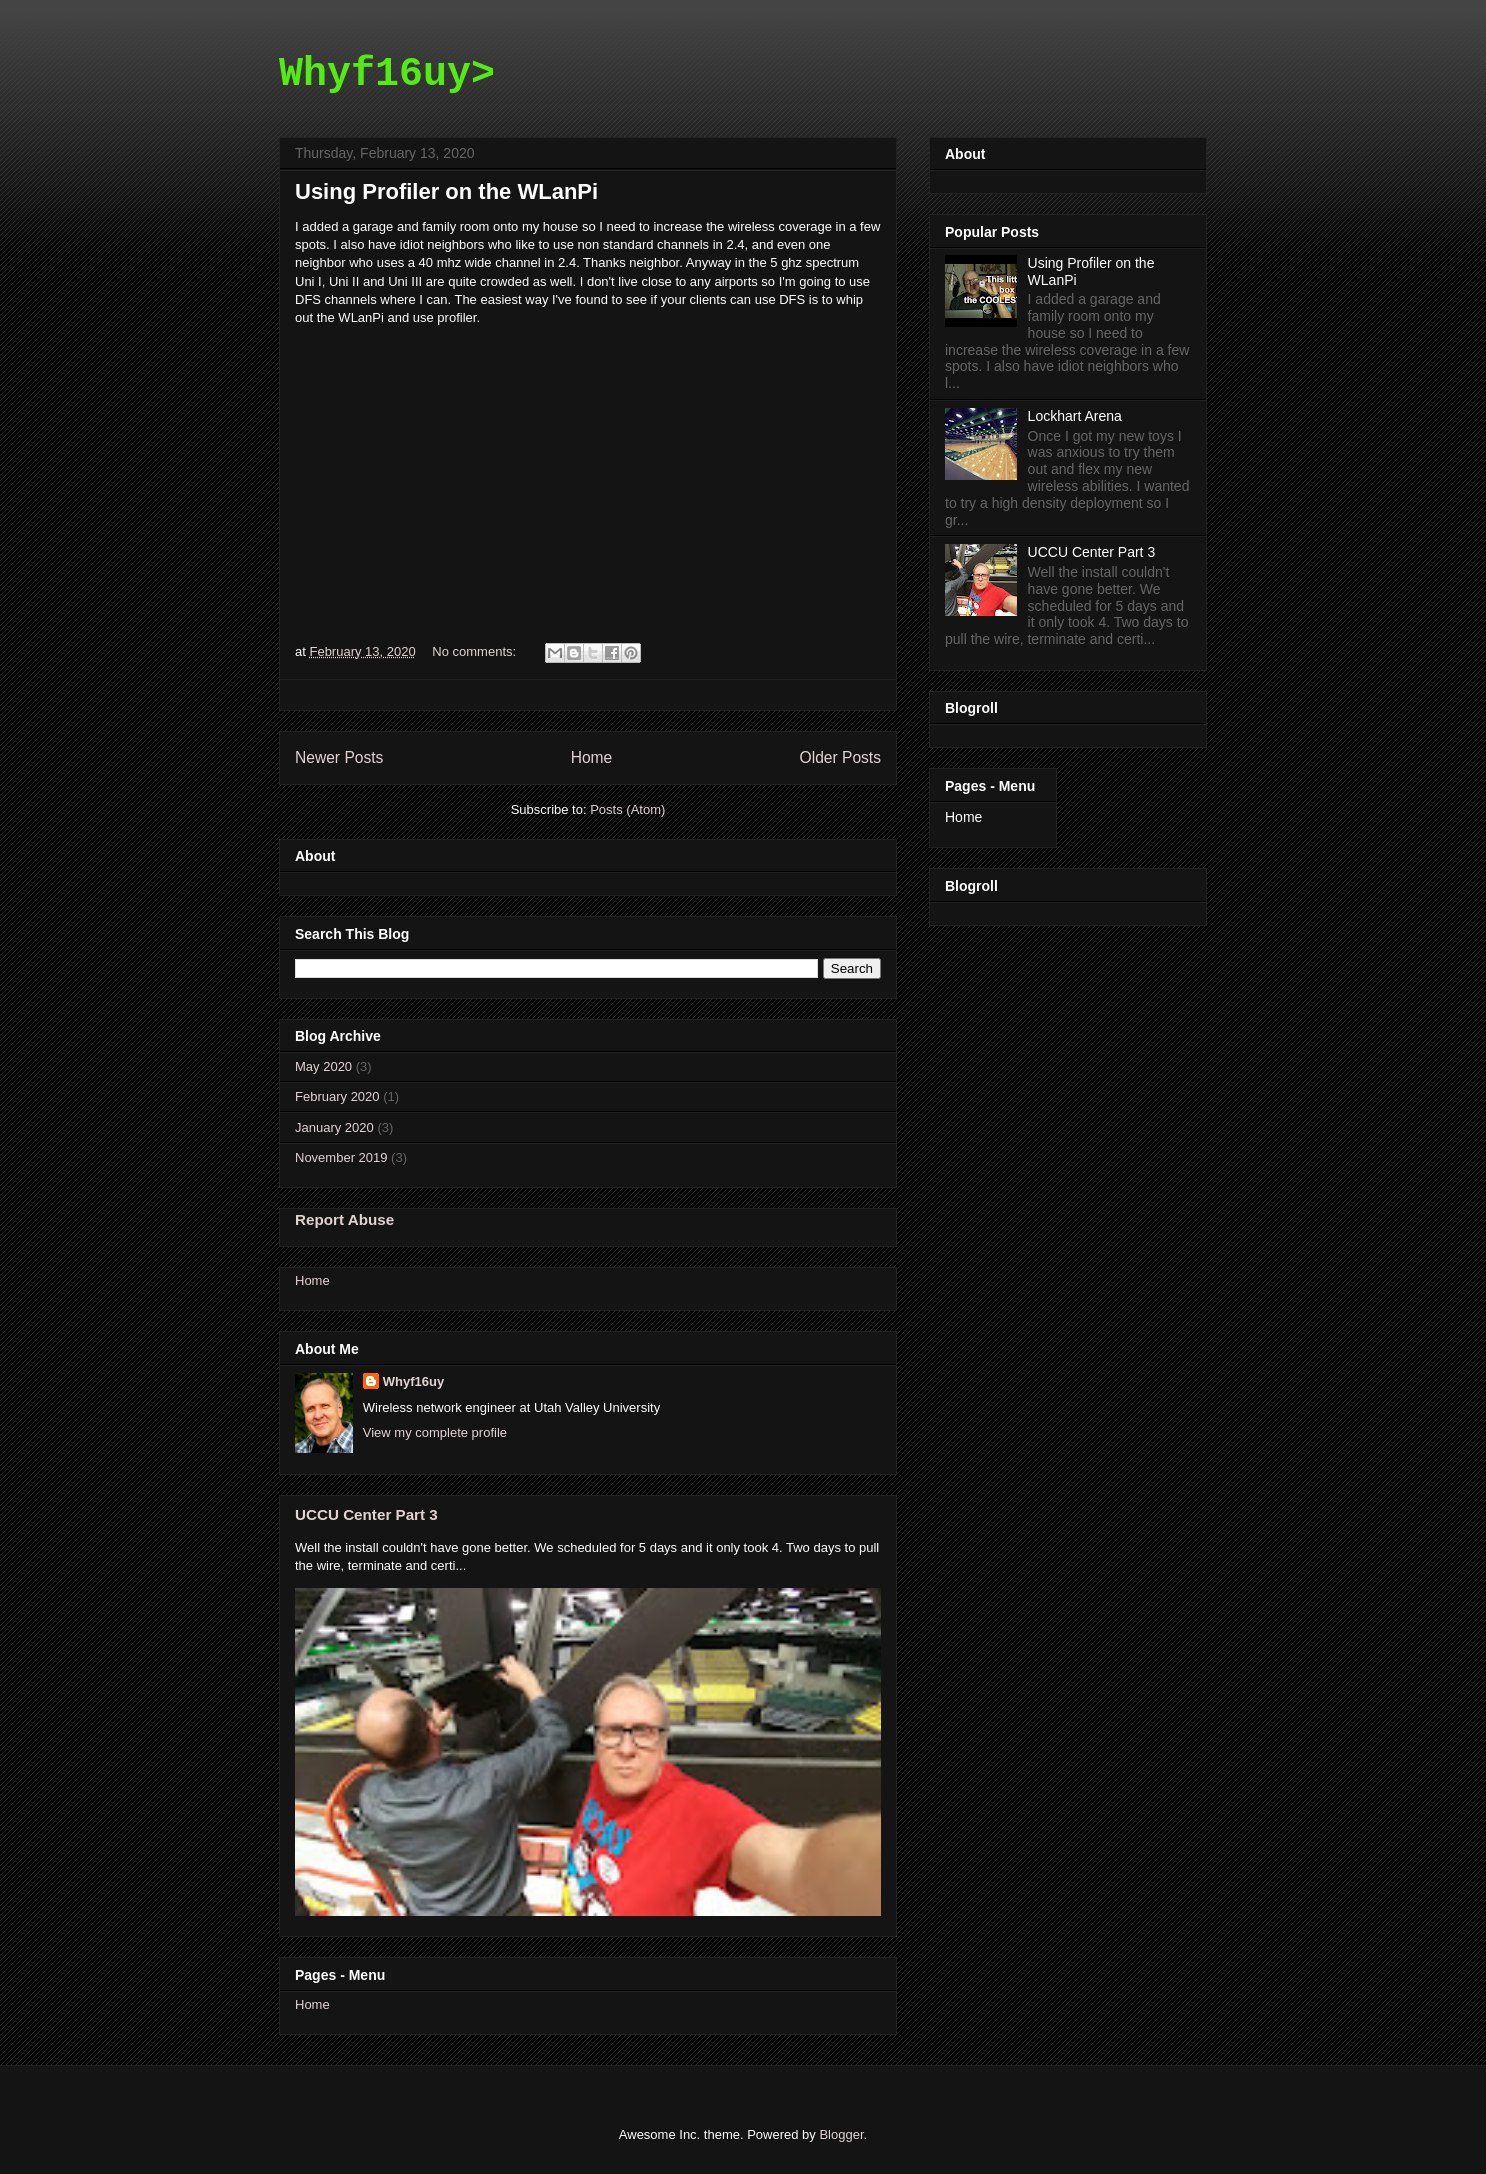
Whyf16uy (413, 1381)
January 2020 (334, 1127)
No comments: (475, 651)
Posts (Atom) (627, 809)
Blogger (841, 2134)
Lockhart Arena (1075, 416)
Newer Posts (339, 757)
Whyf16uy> (387, 74)
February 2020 (337, 1096)
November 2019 (341, 1157)
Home (592, 757)
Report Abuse (344, 1219)
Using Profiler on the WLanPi (446, 191)
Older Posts (840, 757)
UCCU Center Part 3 (366, 1514)
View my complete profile (435, 1432)
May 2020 (323, 1066)
